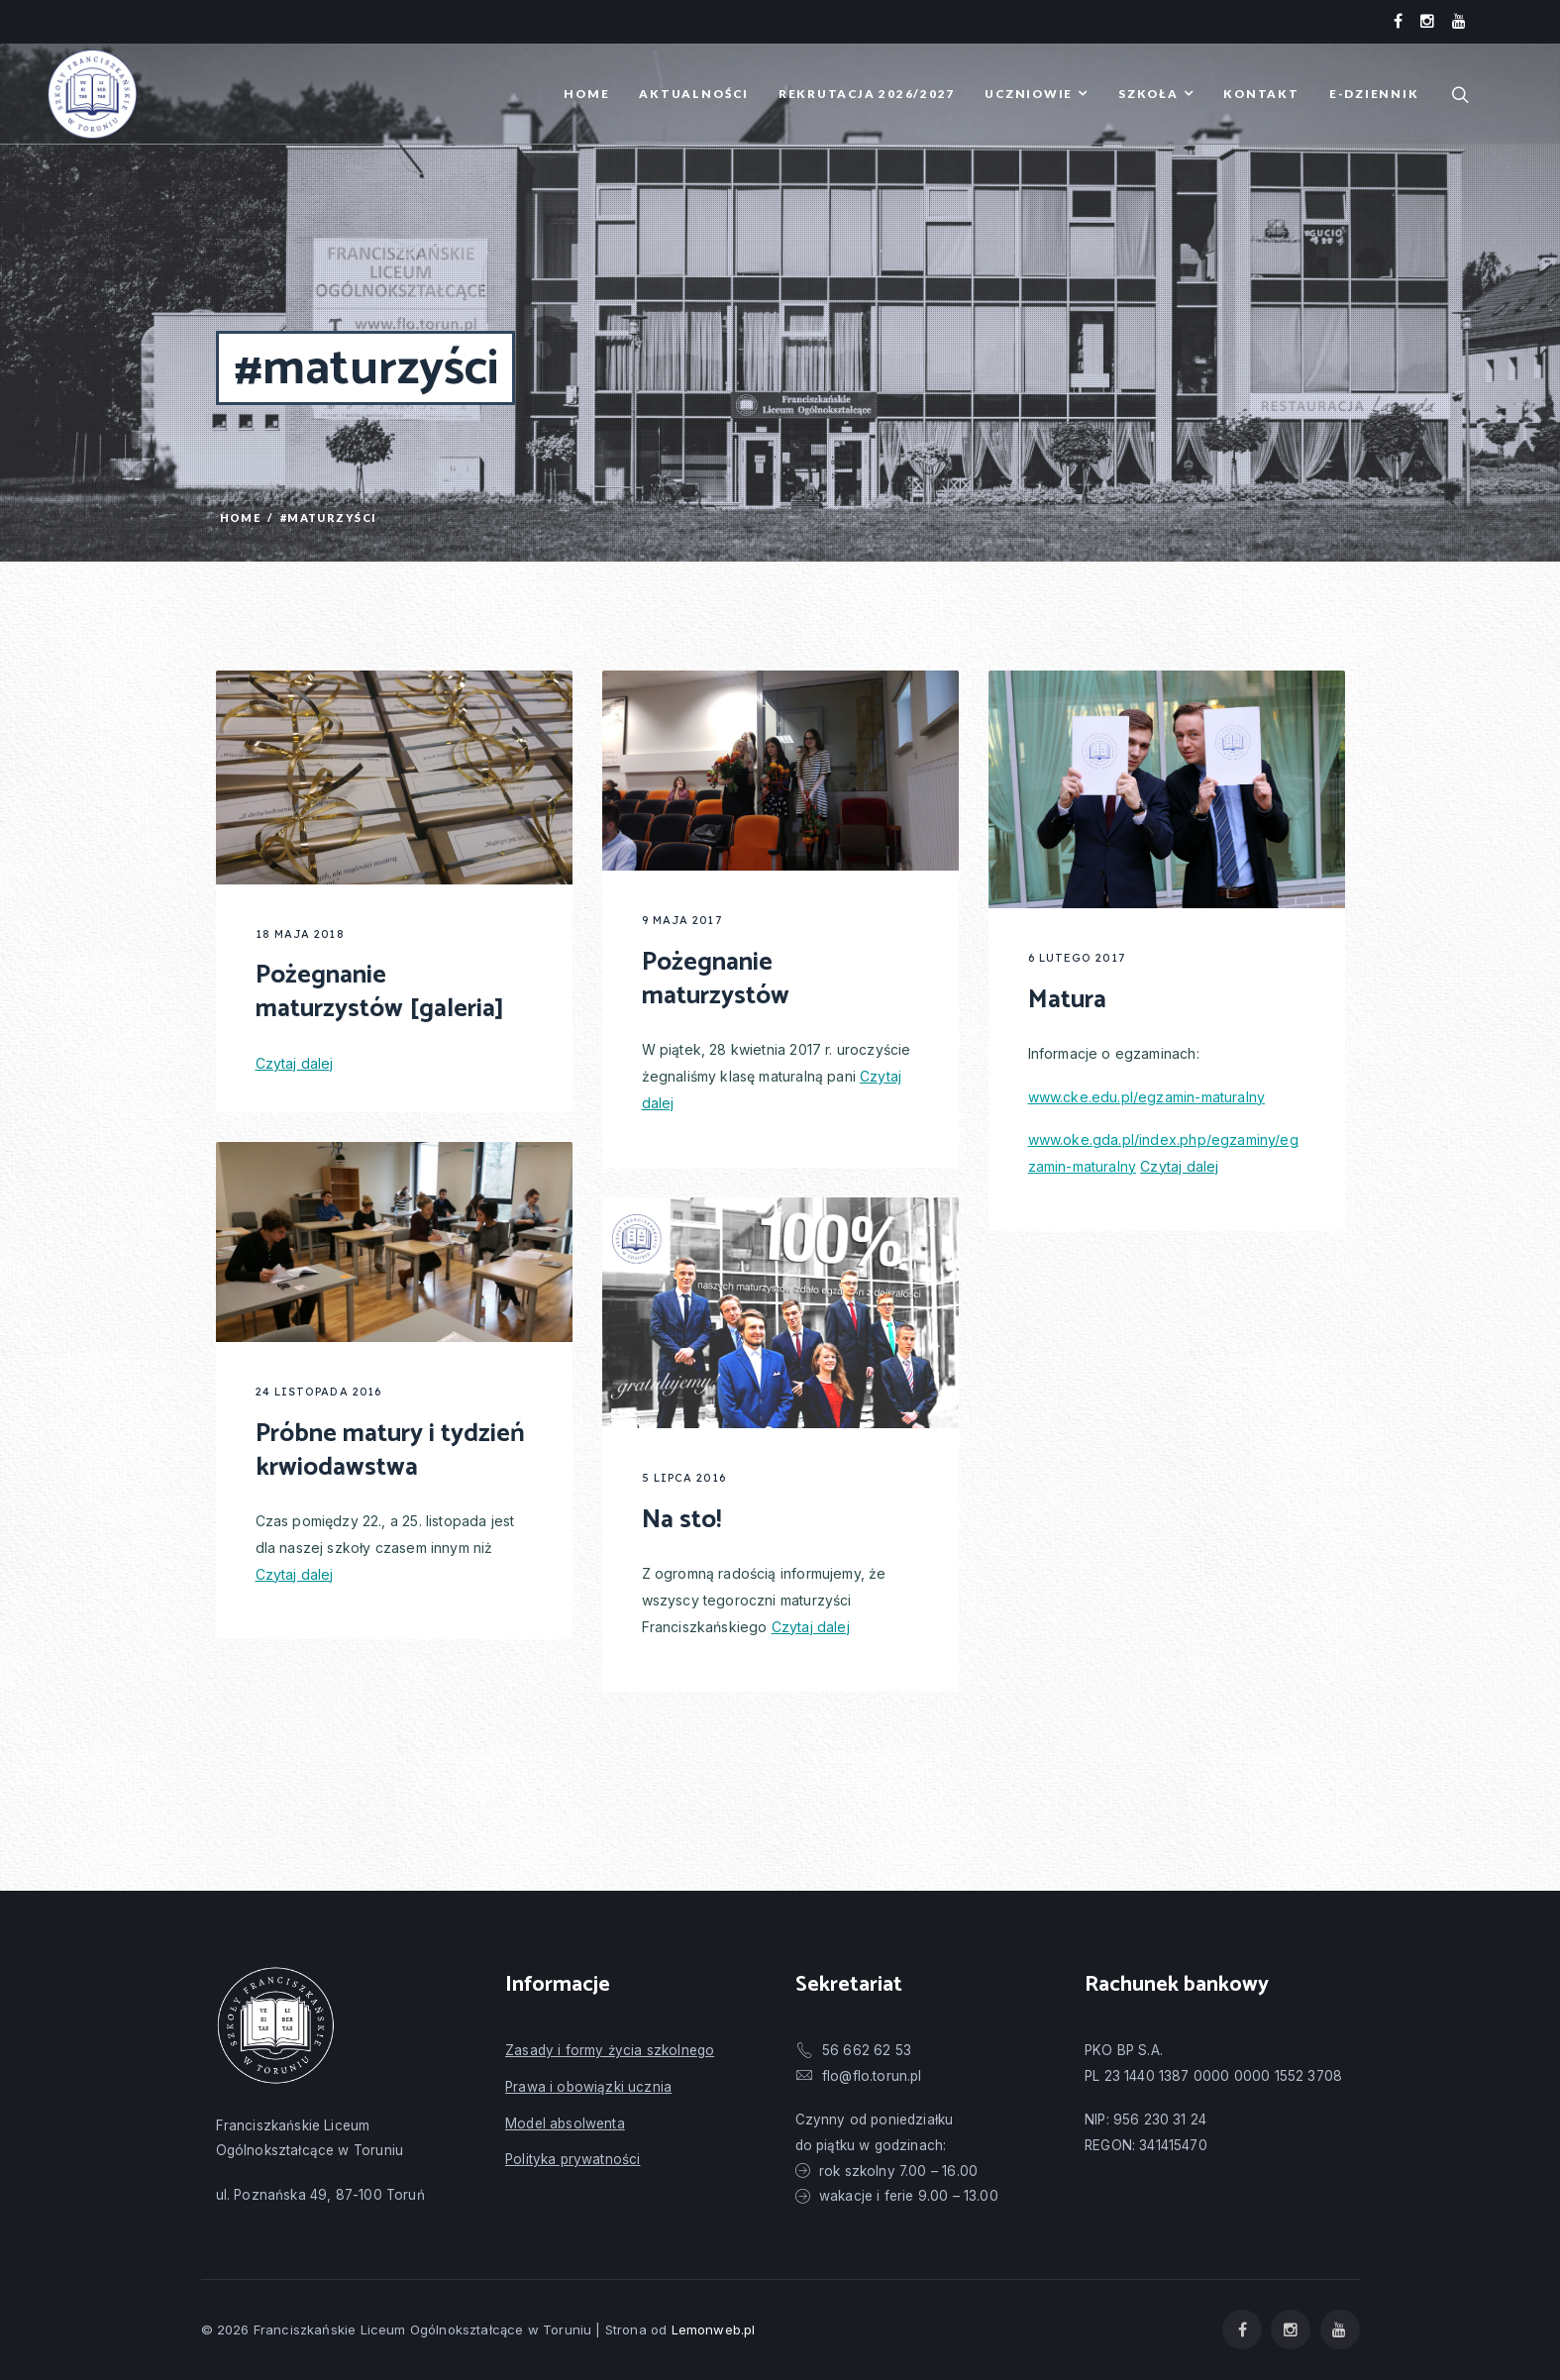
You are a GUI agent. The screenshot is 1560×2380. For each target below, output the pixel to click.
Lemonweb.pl (714, 2329)
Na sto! (681, 1520)
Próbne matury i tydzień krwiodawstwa (390, 1450)
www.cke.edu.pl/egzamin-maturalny (1147, 1096)
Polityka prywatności (572, 2159)
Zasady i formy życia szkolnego (609, 2050)
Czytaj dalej (295, 1063)
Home (240, 517)
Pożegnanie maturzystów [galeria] (380, 992)
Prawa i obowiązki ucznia (588, 2087)
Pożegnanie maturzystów (715, 979)
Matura (1067, 1000)
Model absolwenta (565, 2123)
